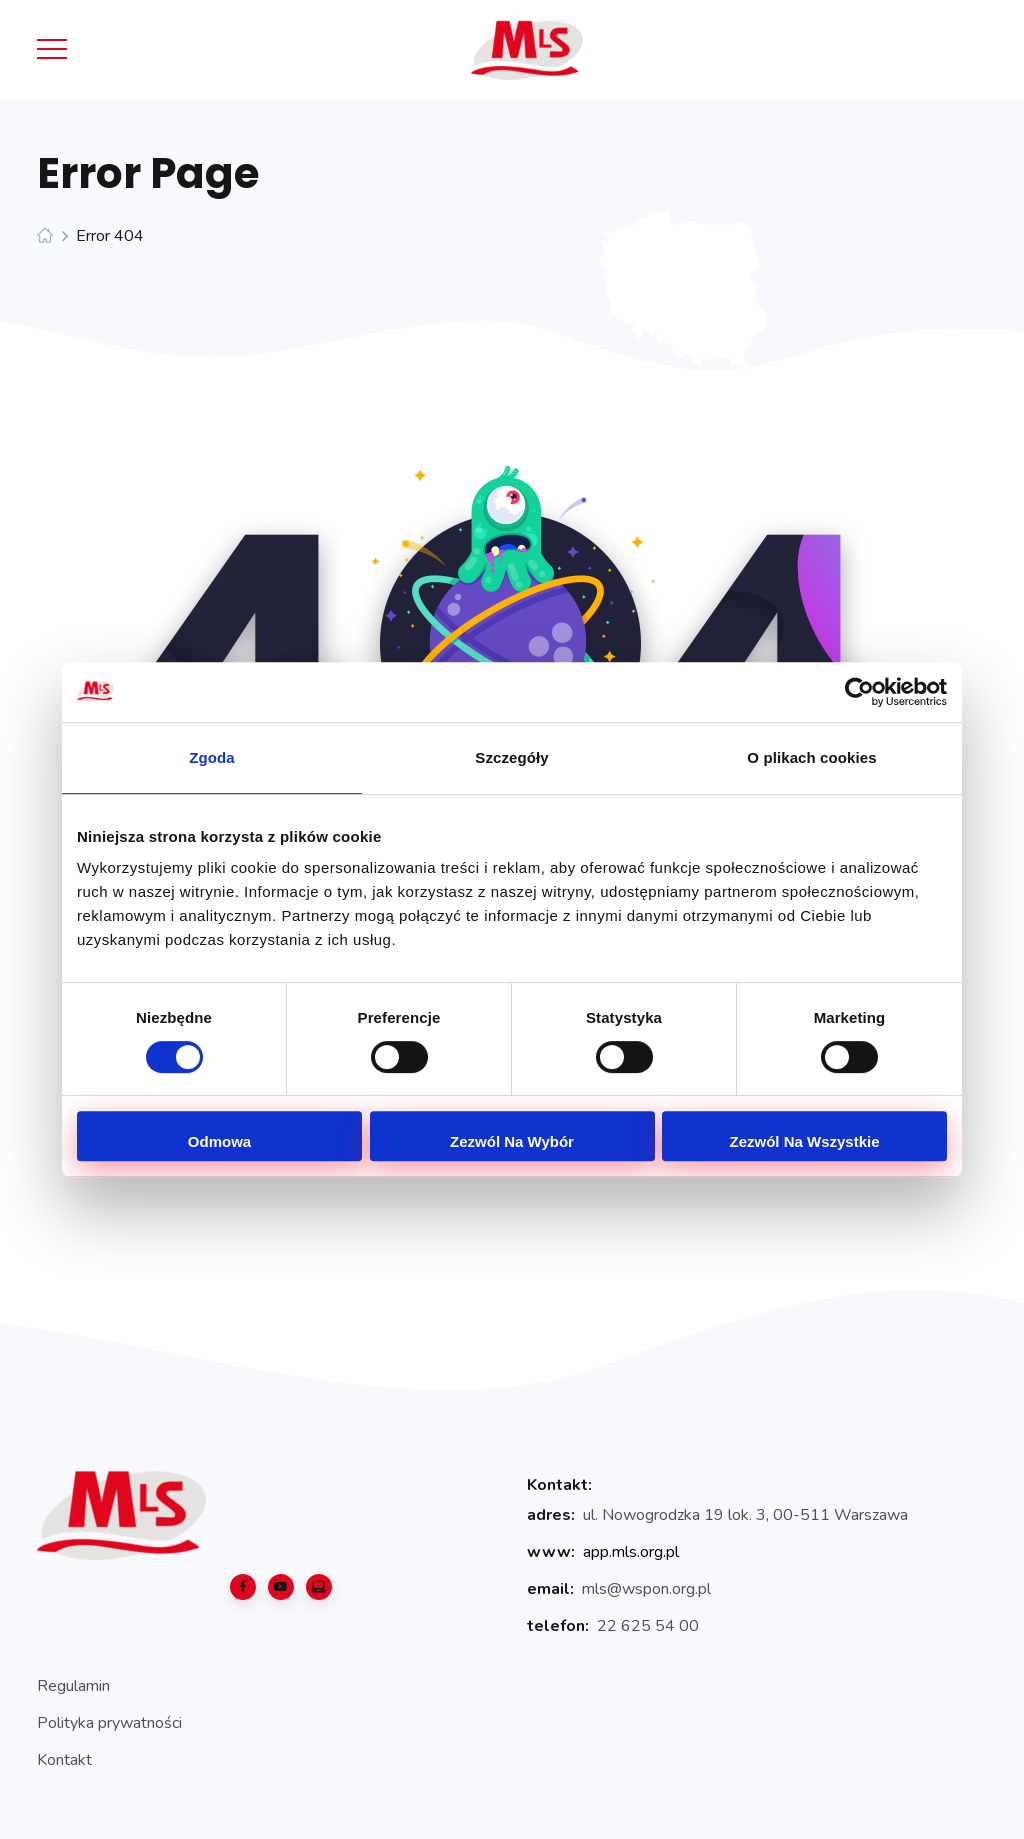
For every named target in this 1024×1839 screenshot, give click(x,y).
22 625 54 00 (648, 1626)
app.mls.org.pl (631, 1552)
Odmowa (219, 1141)
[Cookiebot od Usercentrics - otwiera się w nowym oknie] (859, 692)
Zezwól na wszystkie (804, 1141)
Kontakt (64, 1760)
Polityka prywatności (109, 1723)
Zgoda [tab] (212, 757)
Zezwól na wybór (512, 1141)
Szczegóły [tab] (511, 757)
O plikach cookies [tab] (811, 757)
